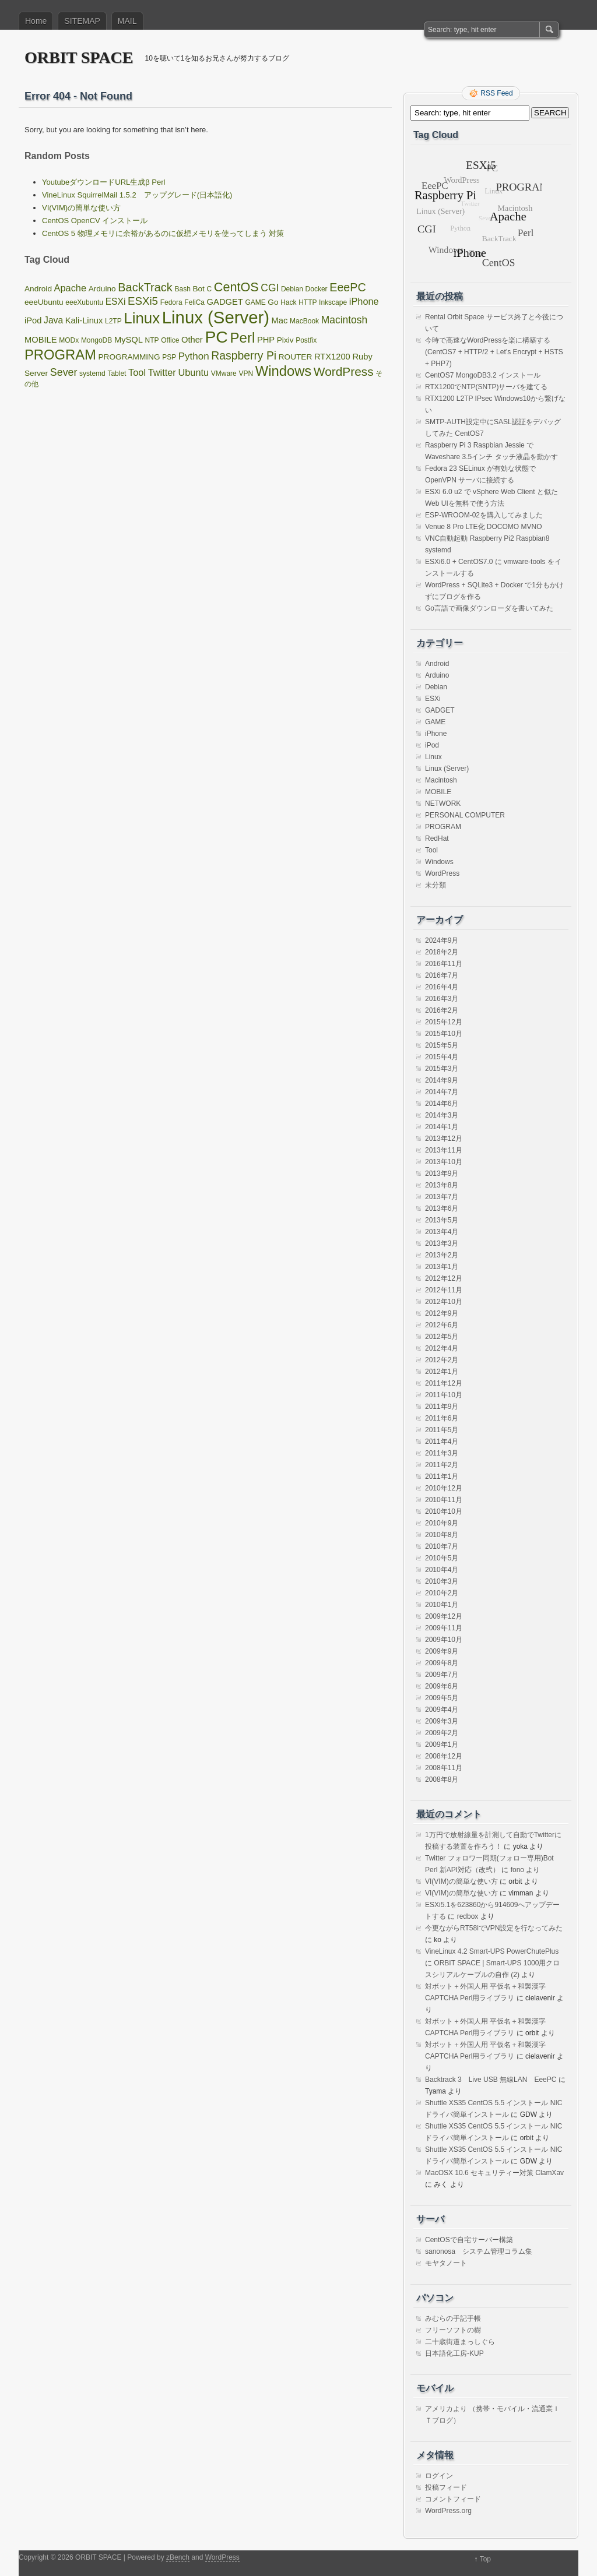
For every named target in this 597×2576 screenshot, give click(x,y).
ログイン (439, 2476)
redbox (468, 1916)
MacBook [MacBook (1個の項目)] (304, 321)
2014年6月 (441, 1104)
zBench (177, 2557)
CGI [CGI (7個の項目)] (270, 288)
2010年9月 (441, 1523)
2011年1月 (441, 1476)
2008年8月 (441, 1779)
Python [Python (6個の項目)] (193, 356)
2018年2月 (441, 952)
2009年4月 (441, 1709)
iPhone (436, 734)
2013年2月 (441, 1255)
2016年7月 (441, 975)
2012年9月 (441, 1313)
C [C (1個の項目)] (209, 289)
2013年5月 (441, 1220)
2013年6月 (441, 1208)
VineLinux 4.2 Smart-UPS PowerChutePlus (492, 1951)
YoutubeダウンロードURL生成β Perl (103, 182)
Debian (436, 687)
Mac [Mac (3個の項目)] (280, 320)
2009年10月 (443, 1640)
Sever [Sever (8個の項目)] (64, 372)
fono (517, 1870)
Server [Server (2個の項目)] (36, 373)
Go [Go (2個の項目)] (273, 302)
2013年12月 (443, 1138)
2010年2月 (441, 1593)
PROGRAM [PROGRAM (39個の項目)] (60, 354)
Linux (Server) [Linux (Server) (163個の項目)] (215, 317)
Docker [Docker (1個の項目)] (316, 289)
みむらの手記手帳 (453, 2318)
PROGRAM (443, 827)
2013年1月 (441, 1267)
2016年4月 (441, 987)
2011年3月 (441, 1453)
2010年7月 (441, 1546)
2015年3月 (441, 1069)
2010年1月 (441, 1605)
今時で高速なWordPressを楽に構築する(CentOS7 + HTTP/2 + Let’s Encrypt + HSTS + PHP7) (494, 352)
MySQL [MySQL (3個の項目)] (128, 339)
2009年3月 (441, 1721)
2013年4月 (441, 1232)
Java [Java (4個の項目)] (53, 320)
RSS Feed (496, 93)
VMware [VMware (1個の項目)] (224, 373)
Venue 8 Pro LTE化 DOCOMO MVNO (483, 527)
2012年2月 (441, 1360)
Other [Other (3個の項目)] (192, 339)
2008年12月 (443, 1756)
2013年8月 (441, 1185)
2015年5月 (441, 1045)
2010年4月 (441, 1570)
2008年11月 (443, 1768)
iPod (432, 745)
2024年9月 (441, 940)
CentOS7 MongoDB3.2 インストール (482, 375)
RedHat (437, 838)
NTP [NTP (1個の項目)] (152, 340)
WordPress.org (448, 2511)
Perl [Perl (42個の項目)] (242, 338)
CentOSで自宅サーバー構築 (469, 2240)
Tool (431, 850)
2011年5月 (441, 1430)
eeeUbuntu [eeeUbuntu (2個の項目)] (44, 302)
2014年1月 (441, 1127)
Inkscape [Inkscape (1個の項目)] (333, 302)
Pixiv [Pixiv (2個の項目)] (285, 340)
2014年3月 (441, 1115)
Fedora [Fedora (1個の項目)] (171, 302)
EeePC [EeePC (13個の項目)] (347, 287)
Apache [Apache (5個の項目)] (70, 288)
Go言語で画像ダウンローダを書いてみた (489, 608)
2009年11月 (443, 1628)
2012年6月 (441, 1325)
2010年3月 (441, 1581)
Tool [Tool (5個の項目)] (137, 372)
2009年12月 (443, 1616)
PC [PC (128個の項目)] (216, 336)
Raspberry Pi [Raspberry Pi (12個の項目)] (243, 355)
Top (485, 2559)
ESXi (433, 699)
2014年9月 (441, 1080)
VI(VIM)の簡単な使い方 (81, 207)
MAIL (127, 21)
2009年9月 (441, 1651)
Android (437, 664)
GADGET (440, 710)
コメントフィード (453, 2499)
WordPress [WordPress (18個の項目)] (344, 371)
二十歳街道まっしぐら (460, 2342)
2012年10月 (443, 1302)
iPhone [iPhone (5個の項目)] (364, 301)
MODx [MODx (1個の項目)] (69, 340)
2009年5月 (441, 1698)
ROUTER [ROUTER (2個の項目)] (295, 357)
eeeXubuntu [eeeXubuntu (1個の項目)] (84, 302)
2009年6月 (441, 1686)
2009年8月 (441, 1663)
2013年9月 (441, 1173)
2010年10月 (443, 1511)
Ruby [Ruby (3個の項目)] (362, 356)
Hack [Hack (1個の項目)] (288, 302)
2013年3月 (441, 1243)
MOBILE (438, 792)
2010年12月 (443, 1488)
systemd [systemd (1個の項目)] (92, 373)
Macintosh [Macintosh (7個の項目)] (344, 320)
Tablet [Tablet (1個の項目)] (116, 373)
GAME (435, 722)
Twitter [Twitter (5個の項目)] (162, 372)
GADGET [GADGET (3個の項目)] (225, 301)
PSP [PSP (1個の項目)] (169, 357)
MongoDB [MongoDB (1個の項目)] (96, 340)
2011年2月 (441, 1465)
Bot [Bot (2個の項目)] (198, 288)
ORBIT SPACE (78, 57)
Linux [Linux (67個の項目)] (142, 318)
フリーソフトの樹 (453, 2330)
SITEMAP (82, 21)
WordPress (442, 873)
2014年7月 (441, 1092)
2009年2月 (441, 1733)
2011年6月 (441, 1418)
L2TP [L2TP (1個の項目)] (113, 321)
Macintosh (441, 780)
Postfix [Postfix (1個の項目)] (306, 340)
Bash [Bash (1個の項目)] (182, 289)
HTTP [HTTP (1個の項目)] (307, 302)
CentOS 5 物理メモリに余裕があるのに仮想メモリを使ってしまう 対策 (163, 233)
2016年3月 (441, 999)
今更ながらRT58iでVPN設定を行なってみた (494, 1928)
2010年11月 (443, 1500)
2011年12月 (443, 1383)
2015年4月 (441, 1057)
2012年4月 (441, 1348)
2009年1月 (441, 1744)
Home (36, 21)
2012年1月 (441, 1372)
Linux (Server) (447, 768)
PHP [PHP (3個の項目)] (266, 339)
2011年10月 (443, 1395)
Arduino (437, 675)
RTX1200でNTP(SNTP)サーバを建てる (486, 387)
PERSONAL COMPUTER (465, 815)
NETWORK (443, 803)
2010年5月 (441, 1558)
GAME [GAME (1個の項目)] (255, 302)
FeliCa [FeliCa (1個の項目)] (194, 302)
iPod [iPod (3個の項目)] (32, 320)
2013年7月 (441, 1197)
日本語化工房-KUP (454, 2353)
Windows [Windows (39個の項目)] (283, 371)
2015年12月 (443, 1022)
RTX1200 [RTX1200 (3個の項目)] (332, 356)
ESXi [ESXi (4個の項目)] (116, 301)
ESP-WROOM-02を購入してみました (484, 515)
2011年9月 (441, 1406)
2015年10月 (443, 1034)
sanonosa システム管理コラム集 (478, 2251)
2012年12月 (443, 1278)
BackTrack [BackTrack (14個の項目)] (145, 287)
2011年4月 (441, 1441)
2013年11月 (443, 1150)
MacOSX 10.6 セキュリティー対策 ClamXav (494, 2173)
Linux (433, 757)
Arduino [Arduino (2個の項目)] (102, 288)
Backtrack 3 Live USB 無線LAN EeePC (490, 2079)
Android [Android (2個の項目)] (38, 288)
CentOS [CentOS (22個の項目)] (236, 287)
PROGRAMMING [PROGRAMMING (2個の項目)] (129, 357)
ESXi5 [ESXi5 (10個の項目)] (143, 301)
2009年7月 (441, 1675)
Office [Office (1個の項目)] (170, 340)
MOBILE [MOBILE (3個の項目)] (40, 339)
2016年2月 (441, 1010)
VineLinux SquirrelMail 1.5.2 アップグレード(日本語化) (137, 195)
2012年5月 (441, 1337)
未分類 (435, 885)
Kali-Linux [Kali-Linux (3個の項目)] (84, 320)
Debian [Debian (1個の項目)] (292, 289)
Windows (439, 862)
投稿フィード (446, 2487)
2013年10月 (443, 1162)
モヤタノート (446, 2263)
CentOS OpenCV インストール (95, 220)
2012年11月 (443, 1290)
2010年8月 (441, 1535)
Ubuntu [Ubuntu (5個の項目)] (193, 372)
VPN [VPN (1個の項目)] (245, 373)
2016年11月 (443, 964)
